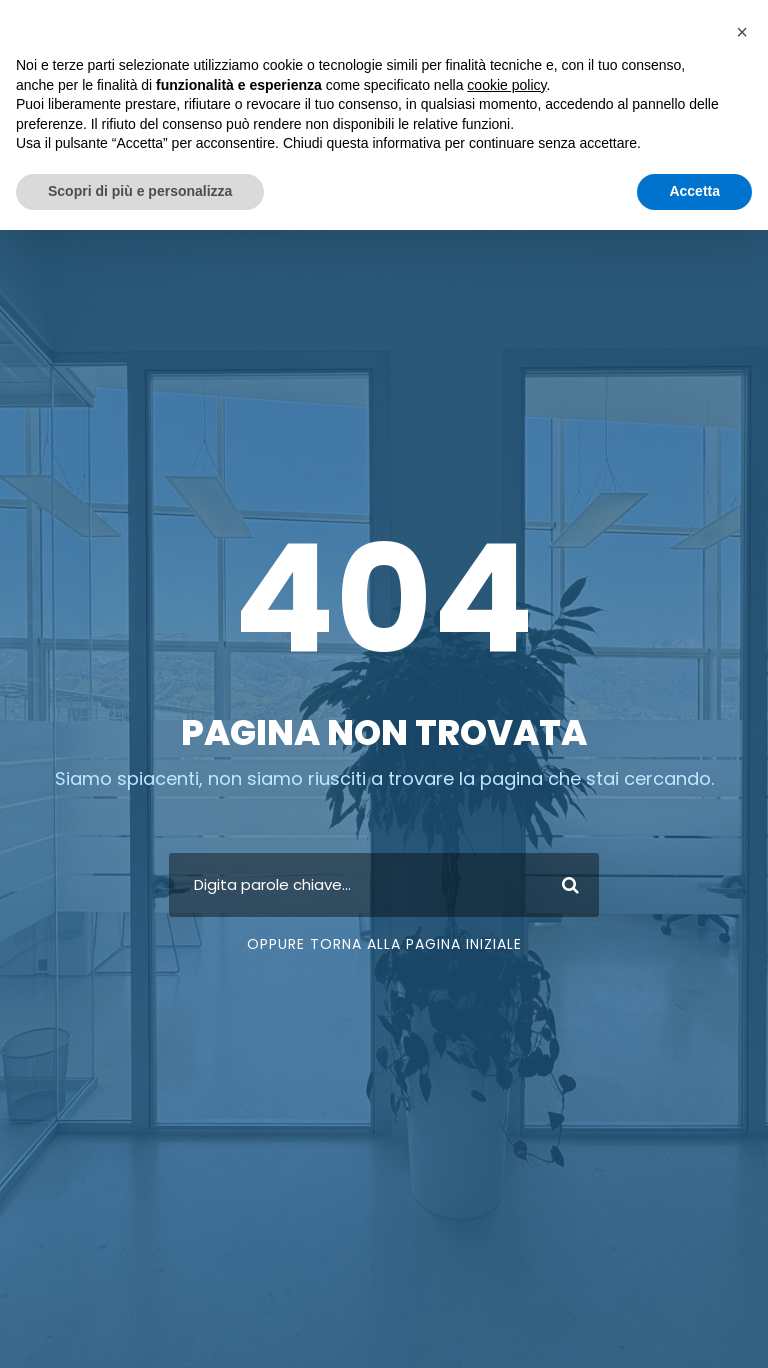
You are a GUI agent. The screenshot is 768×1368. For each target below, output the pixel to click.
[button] (742, 32)
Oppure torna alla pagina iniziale (384, 948)
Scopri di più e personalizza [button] (140, 191)
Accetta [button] (694, 191)
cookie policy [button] (506, 85)
